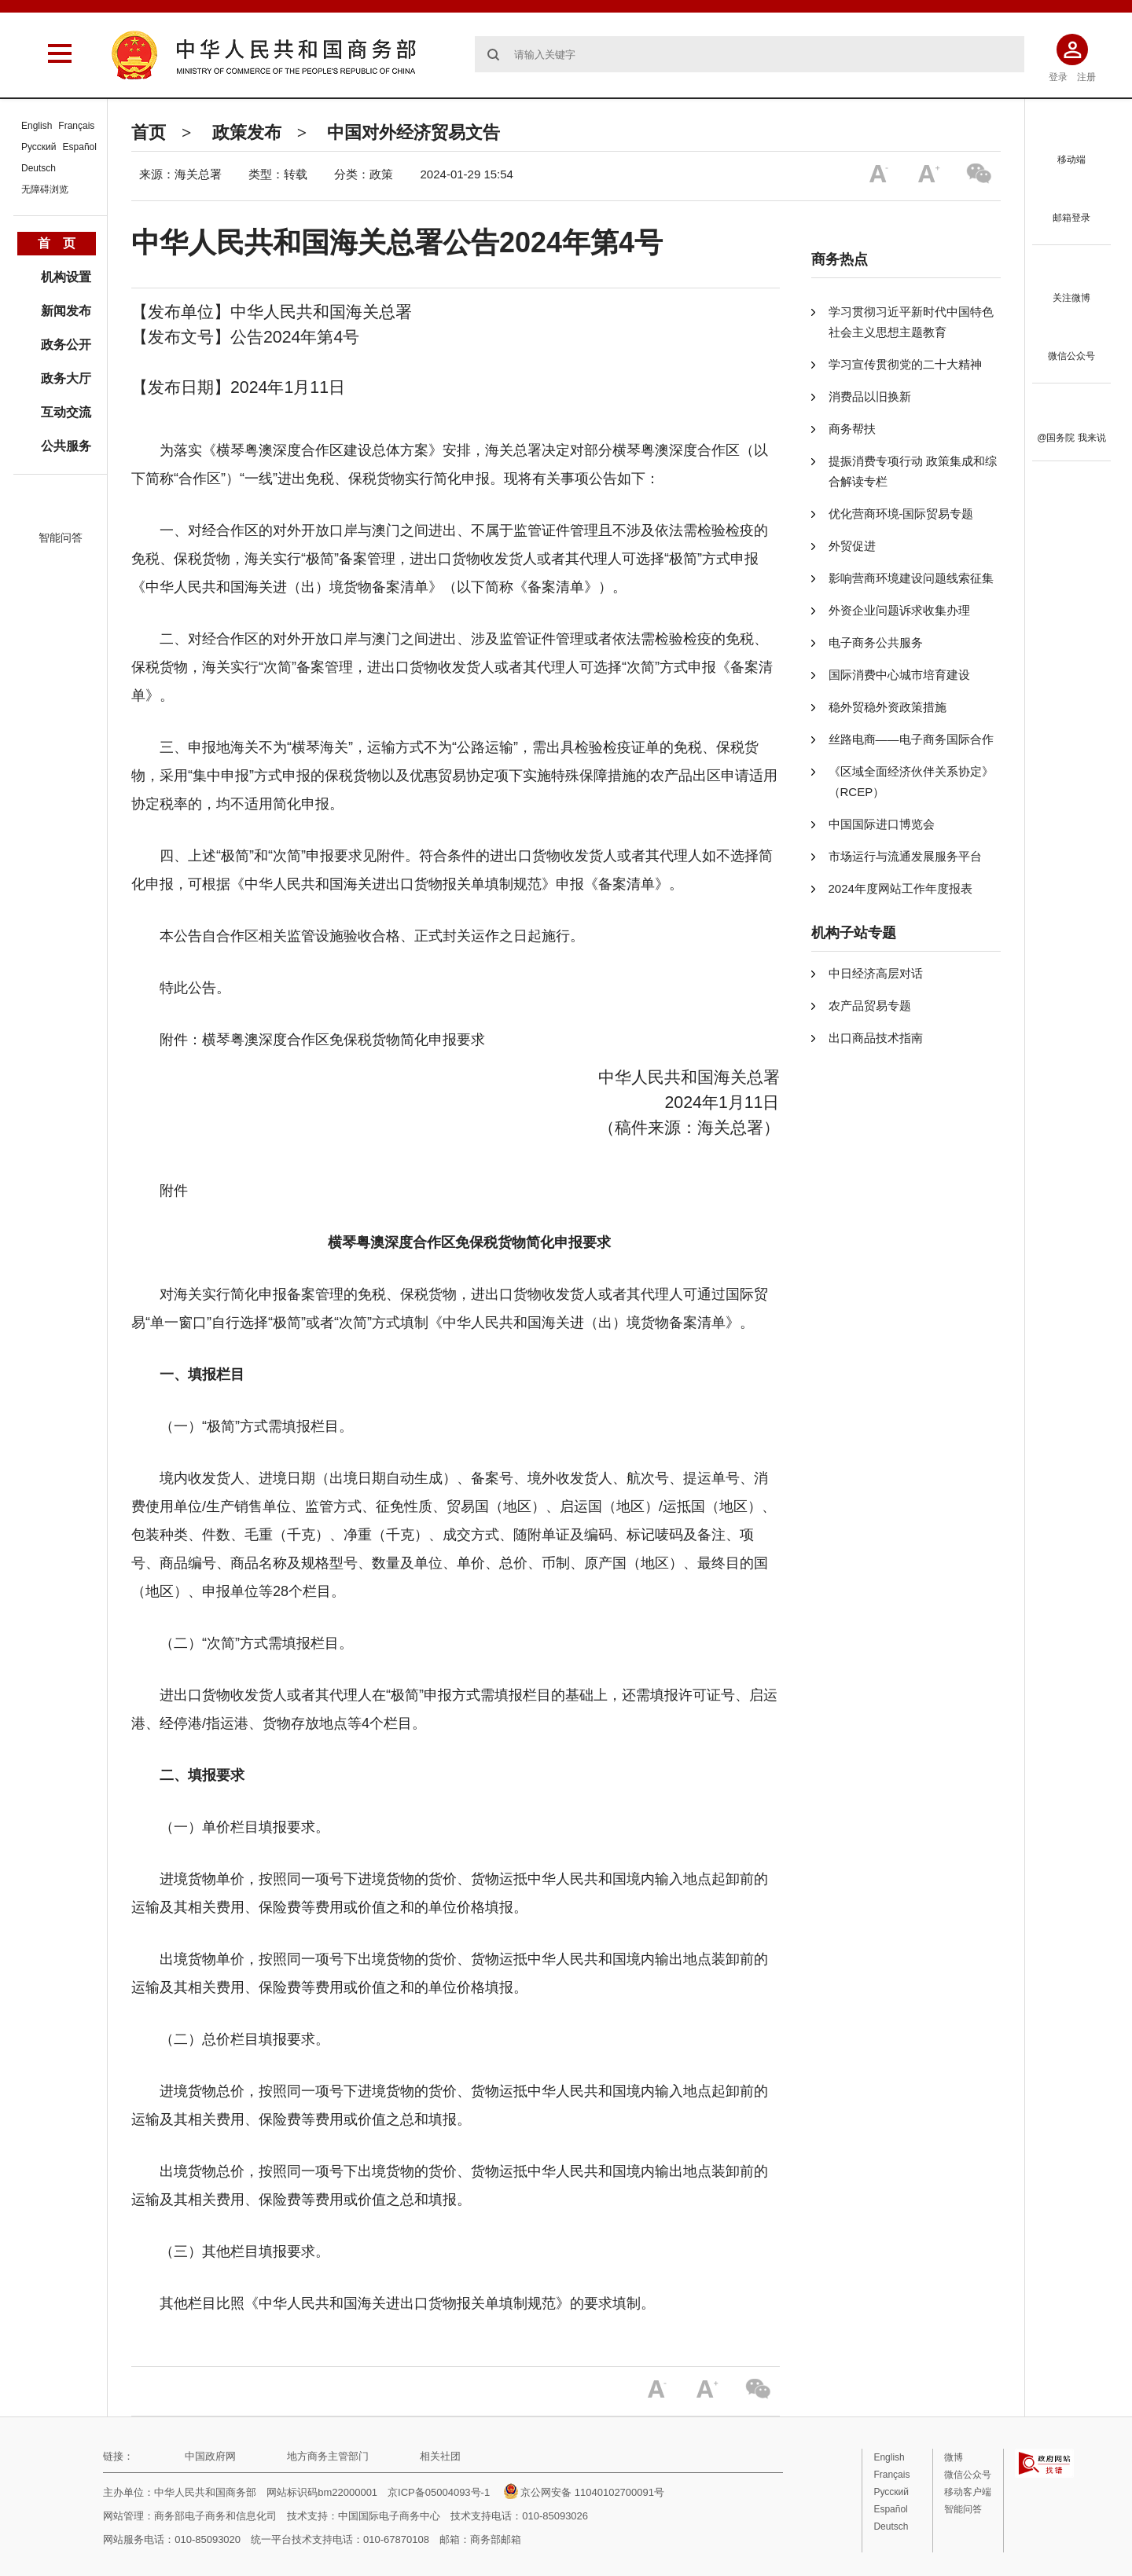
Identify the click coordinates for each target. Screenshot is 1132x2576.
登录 (1058, 77)
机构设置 (66, 277)
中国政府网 (210, 2456)
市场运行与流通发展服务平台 (905, 856)
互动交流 (66, 412)
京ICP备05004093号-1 (439, 2492)
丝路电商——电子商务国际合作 (911, 739)
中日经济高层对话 (876, 973)
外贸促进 (852, 545)
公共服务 (66, 446)
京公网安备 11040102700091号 (584, 2492)
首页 (148, 132)
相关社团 (440, 2456)
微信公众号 (967, 2474)
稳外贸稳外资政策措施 (887, 707)
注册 (1086, 77)
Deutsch (38, 168)
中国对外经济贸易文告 (413, 132)
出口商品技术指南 (876, 1037)
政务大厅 (66, 378)
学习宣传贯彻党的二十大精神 (905, 364)
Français (76, 125)
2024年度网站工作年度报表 (900, 888)
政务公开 (66, 344)
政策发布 (246, 132)
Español (80, 146)
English (36, 125)
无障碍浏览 (44, 189)
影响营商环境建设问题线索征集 (911, 578)
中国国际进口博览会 (882, 824)
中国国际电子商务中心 (389, 2516)
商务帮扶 (852, 428)
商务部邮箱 (495, 2539)
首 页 (56, 243)
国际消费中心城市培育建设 (899, 674)
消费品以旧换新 (870, 396)
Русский (39, 146)
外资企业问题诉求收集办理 (899, 610)
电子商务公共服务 (876, 642)
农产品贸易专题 (870, 1005)
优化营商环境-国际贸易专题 (901, 513)
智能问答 (61, 537)
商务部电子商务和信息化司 (215, 2516)
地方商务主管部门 (328, 2456)
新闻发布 (66, 310)
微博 (953, 2457)
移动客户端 (967, 2491)
